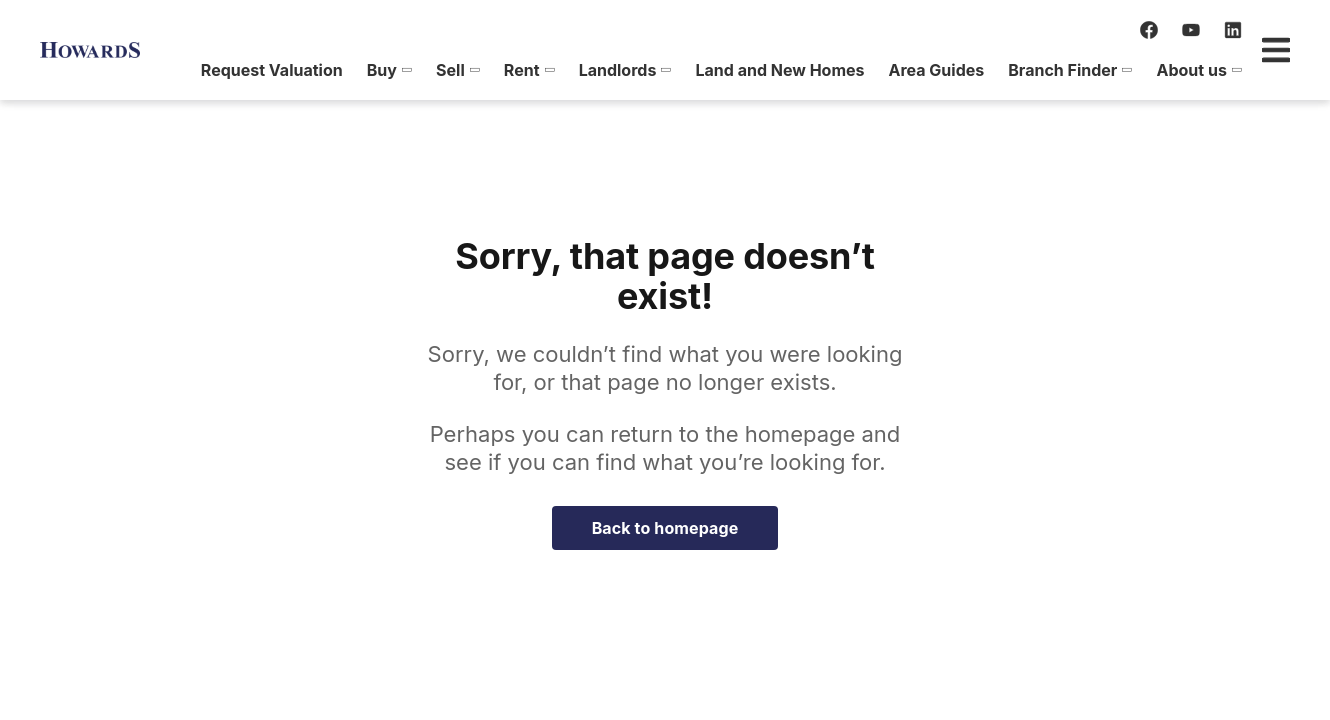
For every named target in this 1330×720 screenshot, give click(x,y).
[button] (314, 70)
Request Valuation (198, 70)
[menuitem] (198, 70)
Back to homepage (665, 528)
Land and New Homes (705, 70)
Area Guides (862, 70)
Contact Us (1235, 70)
